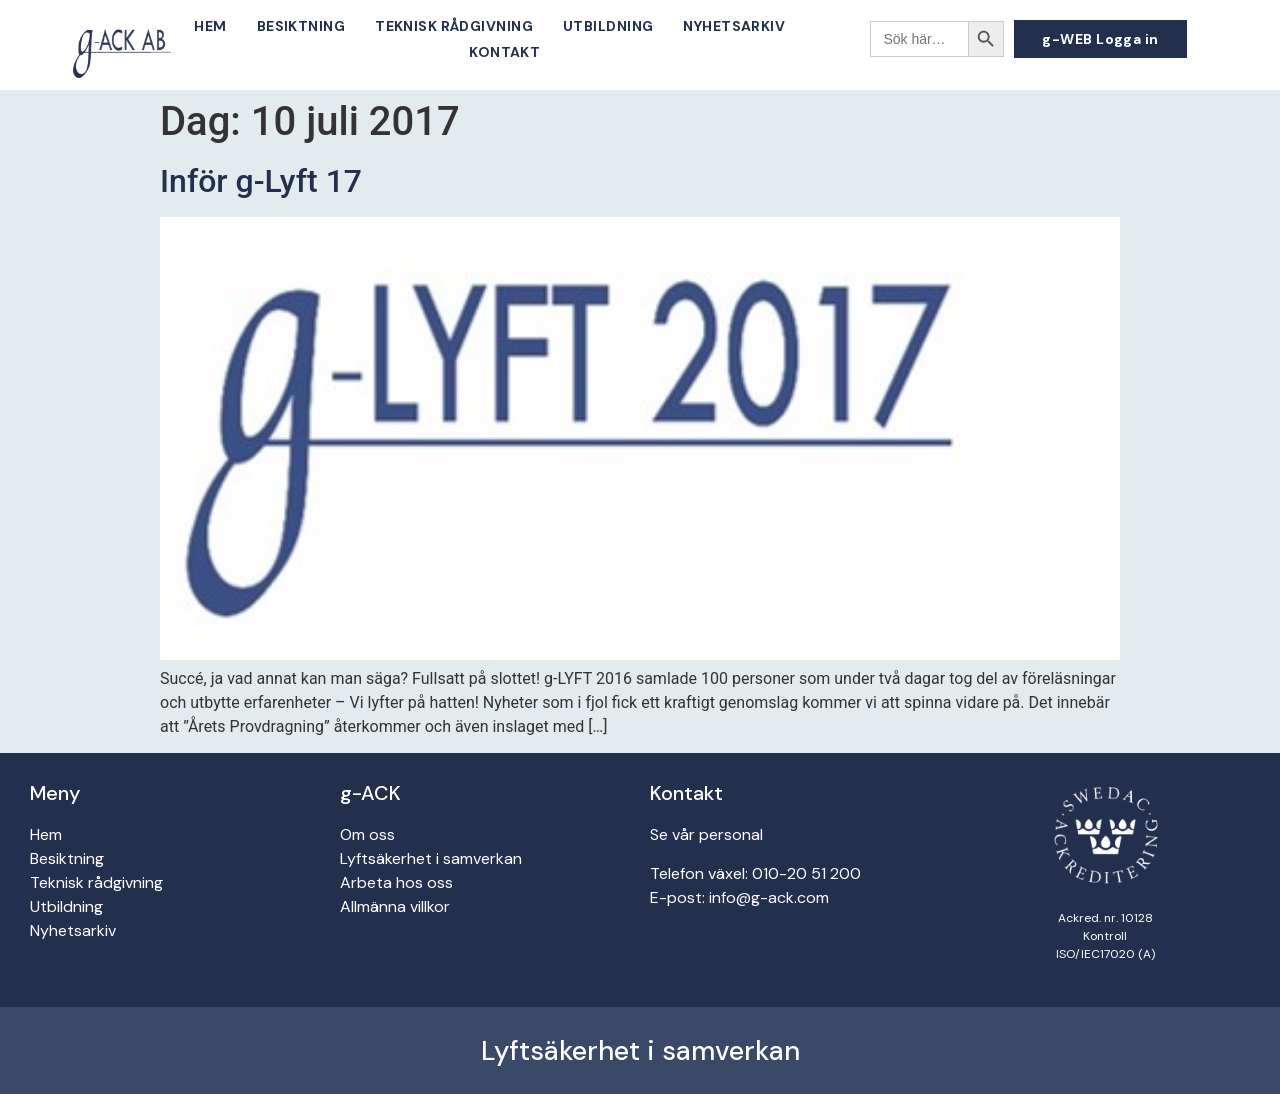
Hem (210, 26)
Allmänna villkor (395, 906)
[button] (1100, 39)
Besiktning (301, 26)
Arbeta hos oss (396, 882)
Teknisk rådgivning (454, 26)
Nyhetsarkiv (734, 26)
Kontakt (504, 52)
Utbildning (608, 26)
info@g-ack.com (769, 897)
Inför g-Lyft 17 (261, 181)
